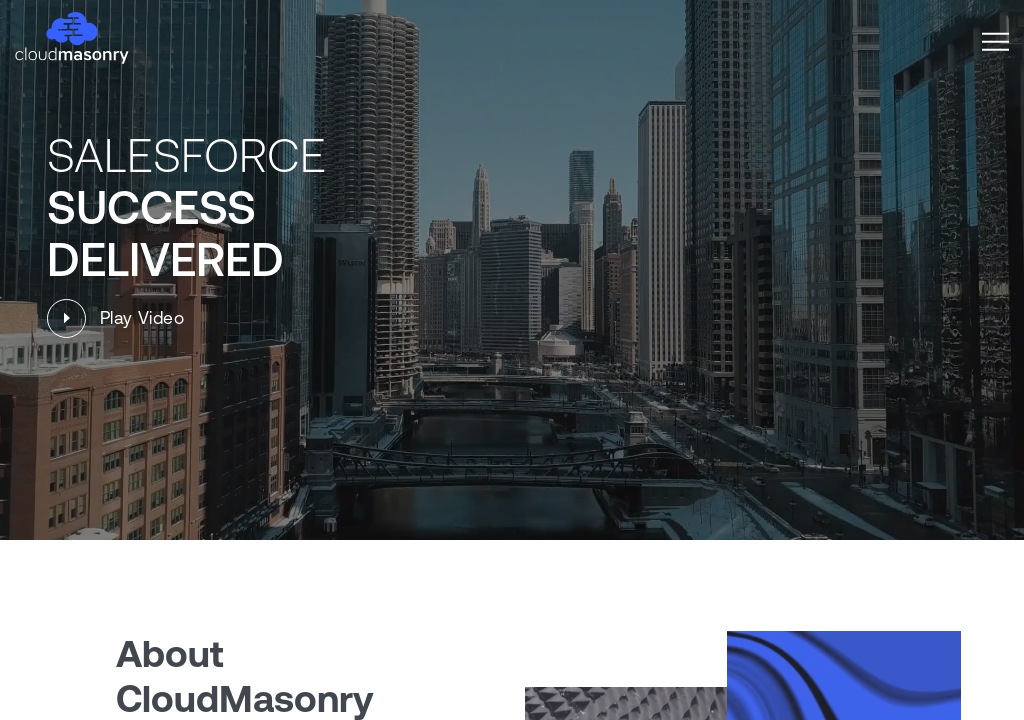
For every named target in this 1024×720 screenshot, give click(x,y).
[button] (995, 41)
